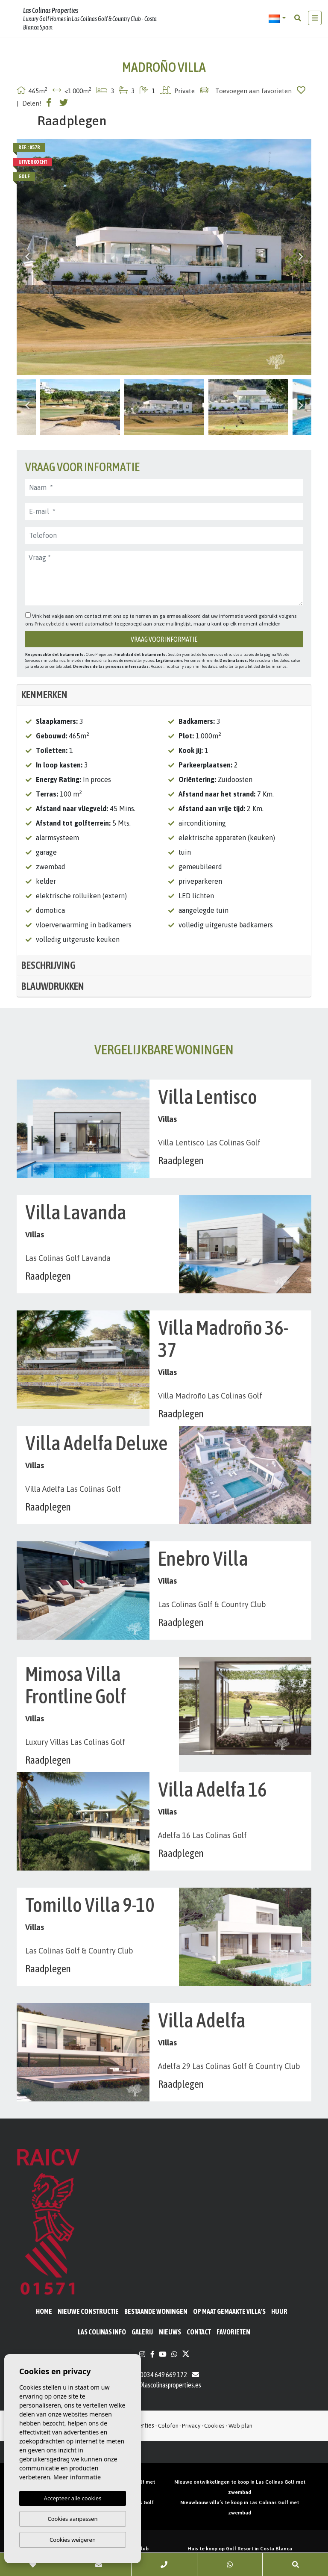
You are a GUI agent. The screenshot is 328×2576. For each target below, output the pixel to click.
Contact (199, 2332)
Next (300, 257)
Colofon (168, 2425)
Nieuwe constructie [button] (88, 2311)
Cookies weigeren (73, 2540)
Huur (279, 2311)
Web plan (240, 2425)
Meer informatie (77, 2477)
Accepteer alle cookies (73, 2498)
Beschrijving (48, 965)
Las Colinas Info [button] (102, 2332)
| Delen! (29, 103)
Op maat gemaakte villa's (229, 2311)
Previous (27, 257)
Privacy (191, 2425)
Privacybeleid (50, 624)
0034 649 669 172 (159, 2374)
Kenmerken (44, 694)
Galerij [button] (142, 2332)
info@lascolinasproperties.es (164, 2385)
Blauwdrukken (52, 986)
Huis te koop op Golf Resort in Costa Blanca (239, 2549)
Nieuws (170, 2332)
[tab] (164, 695)
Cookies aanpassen (73, 2519)
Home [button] (44, 2311)
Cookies (214, 2425)
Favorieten (233, 2332)
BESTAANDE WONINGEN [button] (155, 2311)
